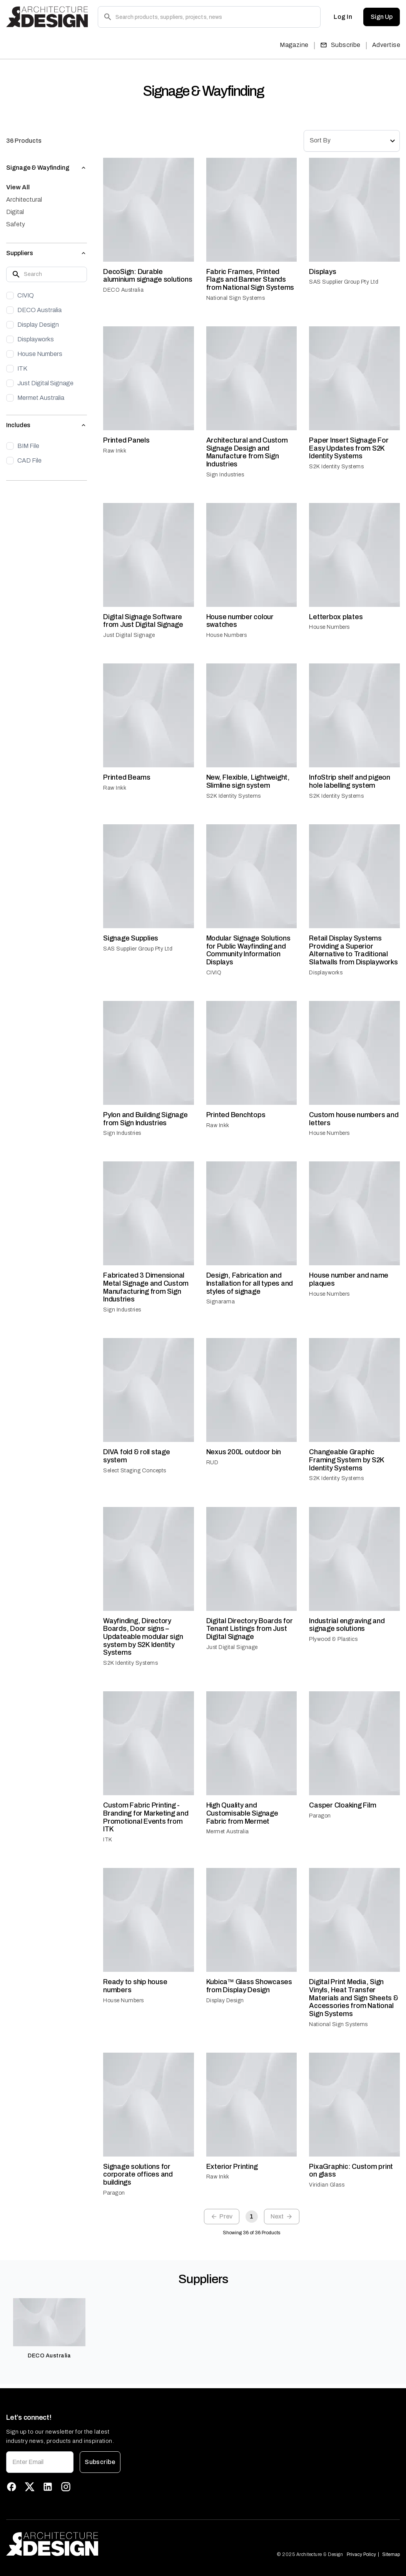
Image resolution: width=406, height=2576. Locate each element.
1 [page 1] (252, 2216)
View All (18, 187)
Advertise (386, 44)
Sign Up (381, 17)
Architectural (24, 199)
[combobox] (352, 141)
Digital (15, 212)
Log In (343, 17)
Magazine (294, 44)
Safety (15, 224)
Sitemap (391, 2554)
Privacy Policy (361, 2554)
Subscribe (340, 44)
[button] (46, 168)
